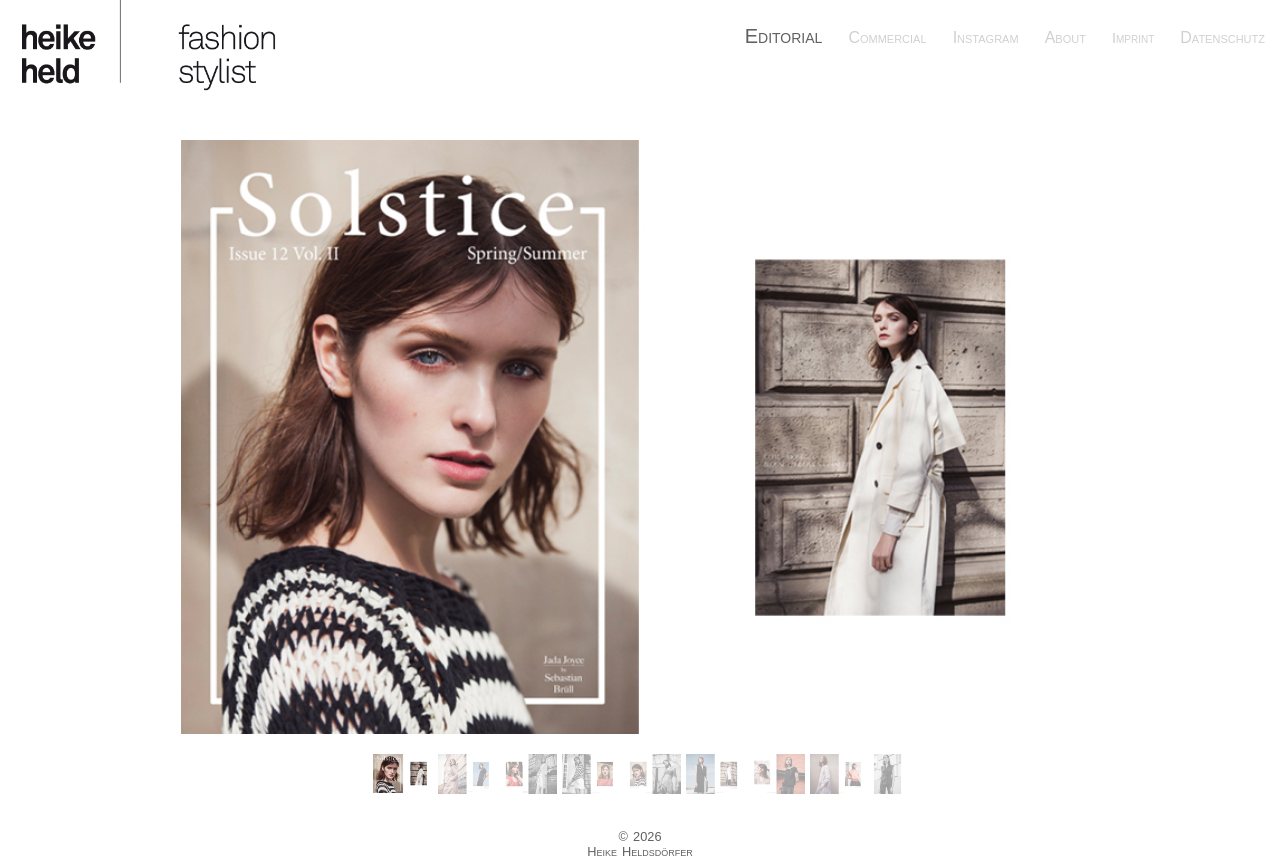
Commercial (887, 37)
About (1065, 37)
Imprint (1133, 38)
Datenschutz (1222, 37)
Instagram (986, 37)
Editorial (784, 36)
